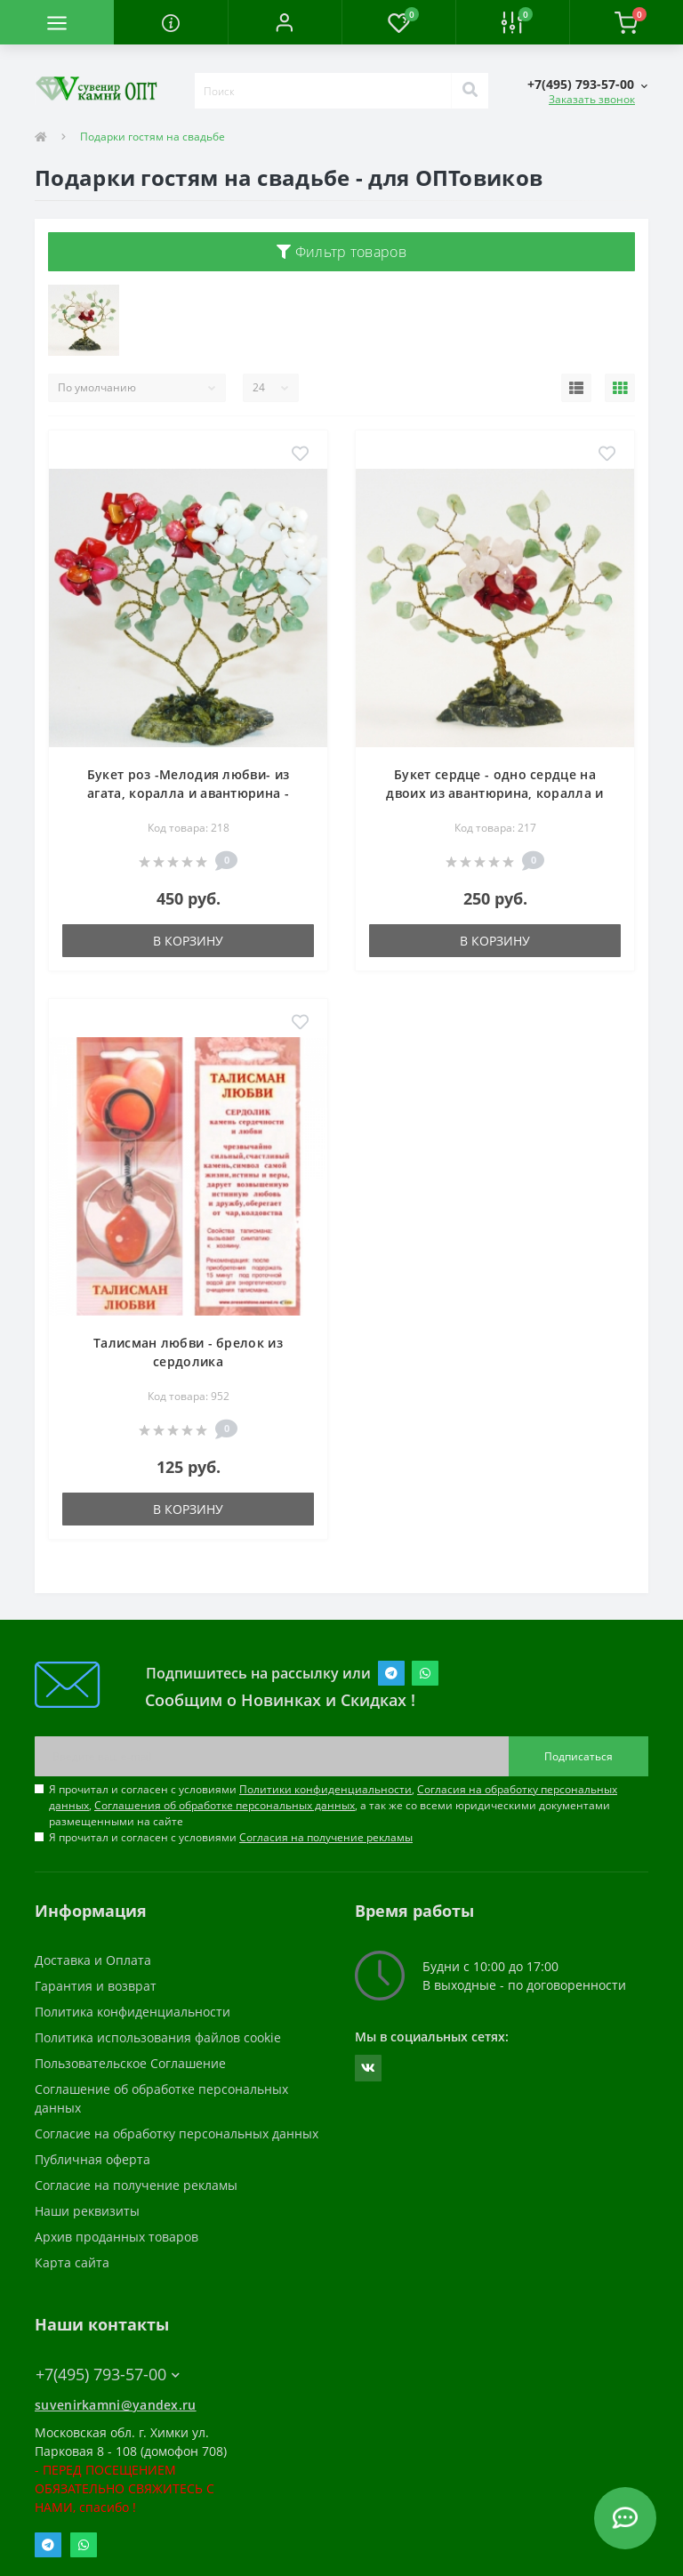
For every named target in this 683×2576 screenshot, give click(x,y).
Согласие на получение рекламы (136, 2185)
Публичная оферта (92, 2159)
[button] (285, 22)
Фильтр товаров (341, 252)
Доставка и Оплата (93, 1960)
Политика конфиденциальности (132, 2011)
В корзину (188, 940)
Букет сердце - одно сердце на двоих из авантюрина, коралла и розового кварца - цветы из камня (495, 793)
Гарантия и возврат (96, 1985)
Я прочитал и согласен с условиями (231, 1837)
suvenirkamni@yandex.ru (116, 2404)
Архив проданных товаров (116, 2236)
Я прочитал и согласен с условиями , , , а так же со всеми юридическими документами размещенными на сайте (333, 1805)
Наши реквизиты (87, 2210)
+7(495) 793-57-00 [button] (108, 2374)
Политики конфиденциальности (325, 1789)
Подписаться (578, 1756)
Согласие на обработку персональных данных (176, 2133)
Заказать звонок (592, 99)
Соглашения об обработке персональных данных (224, 1805)
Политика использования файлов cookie (158, 2037)
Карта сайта (72, 2262)
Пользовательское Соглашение (130, 2063)
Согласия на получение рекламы (326, 1837)
